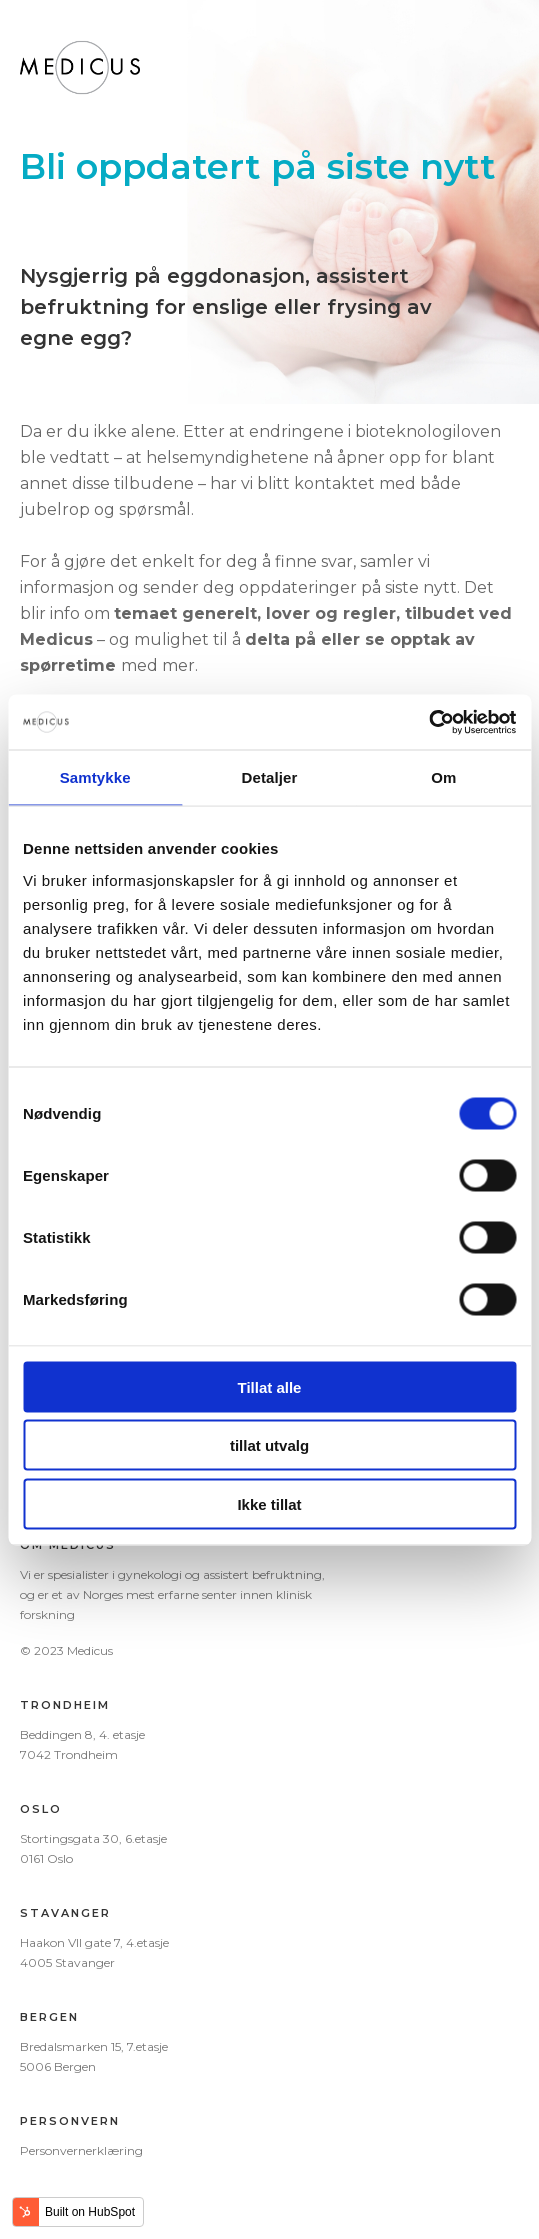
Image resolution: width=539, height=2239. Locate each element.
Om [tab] (443, 777)
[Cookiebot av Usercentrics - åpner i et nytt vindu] (428, 722)
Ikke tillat (269, 1503)
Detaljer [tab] (270, 777)
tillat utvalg (269, 1445)
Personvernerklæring (81, 2150)
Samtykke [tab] (95, 777)
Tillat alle (270, 1386)
